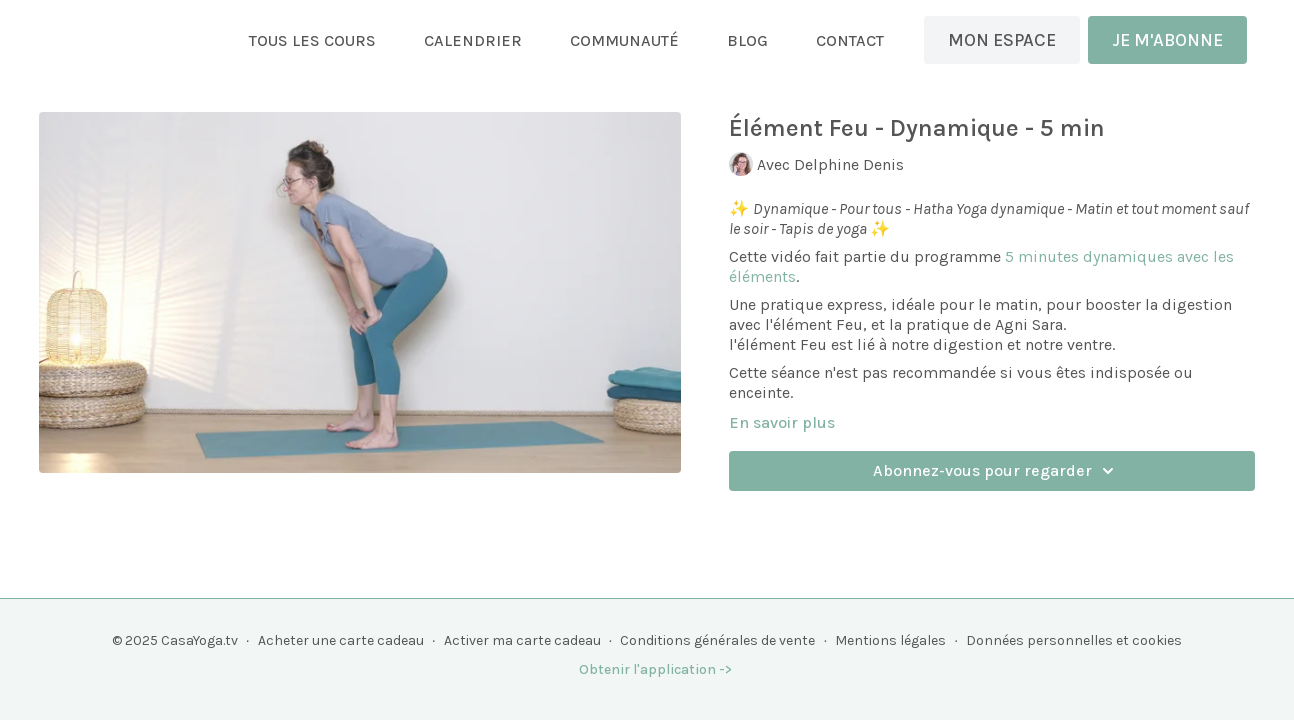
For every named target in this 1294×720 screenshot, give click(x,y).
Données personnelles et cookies (1074, 640)
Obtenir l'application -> (655, 669)
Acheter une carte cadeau (341, 640)
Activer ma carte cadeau (522, 640)
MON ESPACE (1002, 40)
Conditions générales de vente (717, 640)
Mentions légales (890, 640)
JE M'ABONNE (1167, 40)
